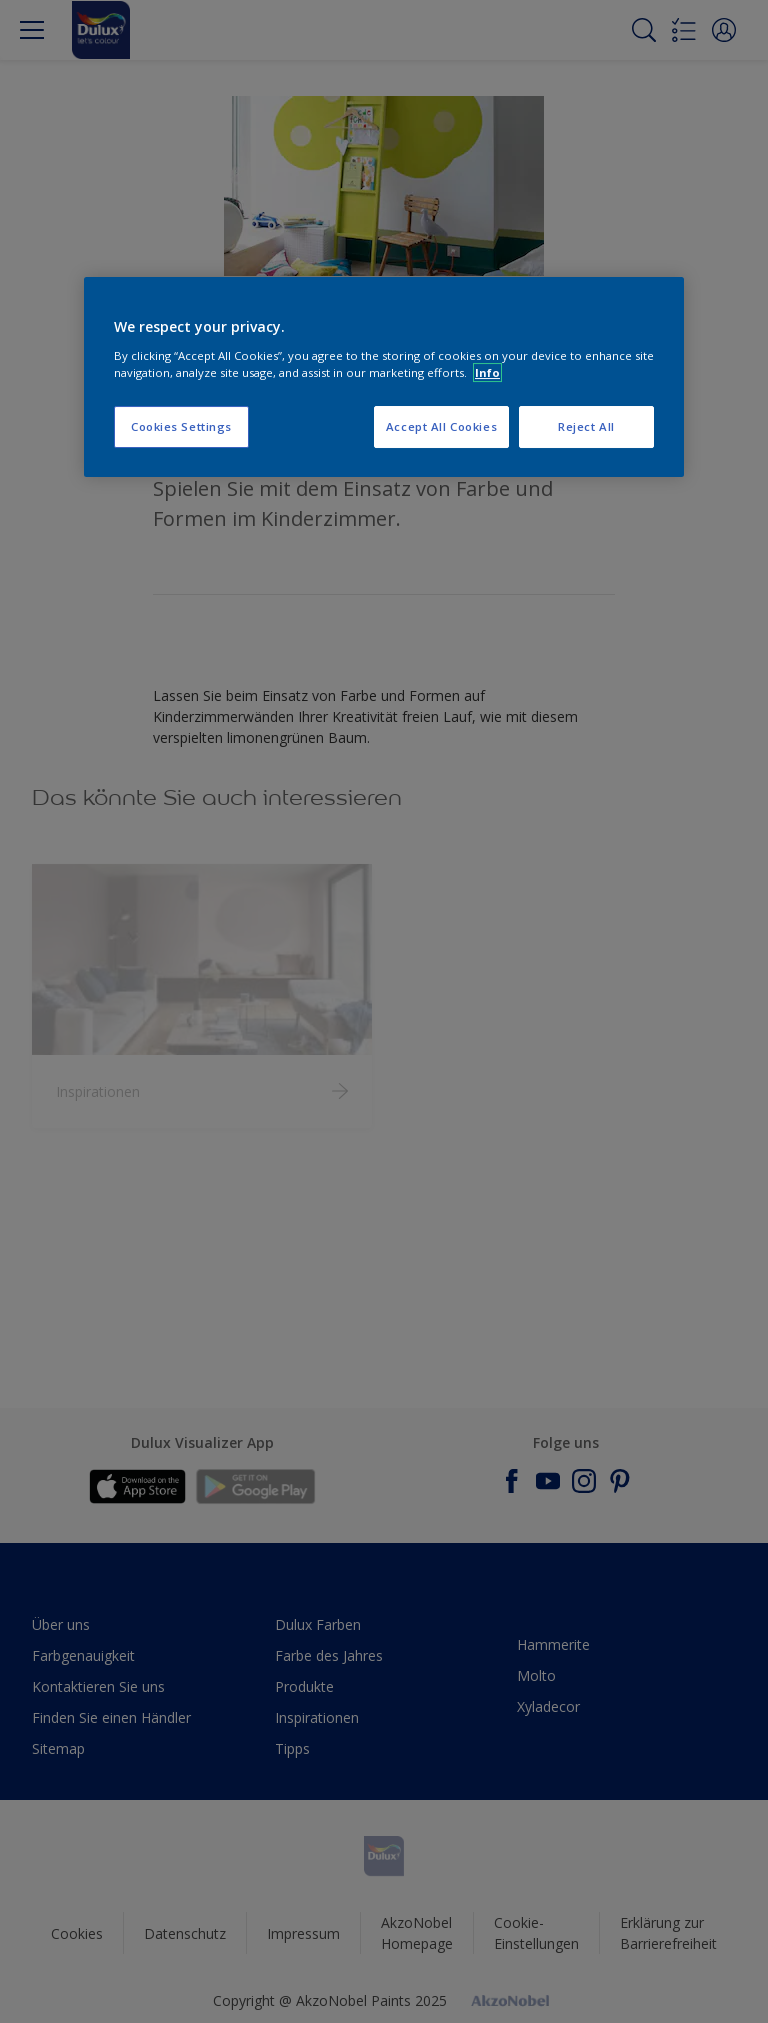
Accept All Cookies (441, 426)
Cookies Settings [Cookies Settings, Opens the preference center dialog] (181, 426)
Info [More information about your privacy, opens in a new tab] (487, 372)
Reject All (586, 426)
